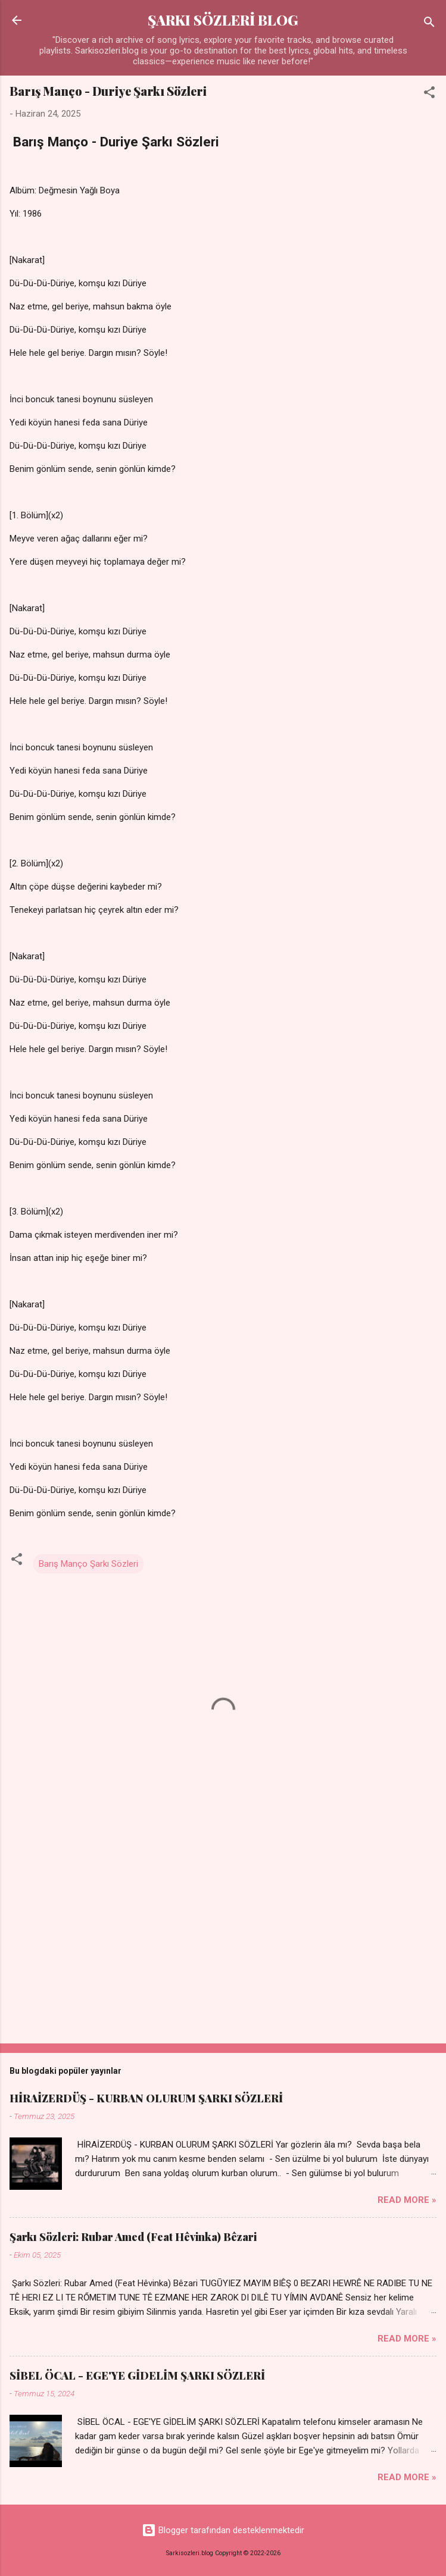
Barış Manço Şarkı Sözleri (88, 1563)
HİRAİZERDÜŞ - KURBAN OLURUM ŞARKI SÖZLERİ (146, 2098)
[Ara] (429, 24)
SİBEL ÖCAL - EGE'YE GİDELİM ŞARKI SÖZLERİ (137, 2375)
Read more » (407, 2200)
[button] (429, 94)
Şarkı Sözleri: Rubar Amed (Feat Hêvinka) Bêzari (133, 2237)
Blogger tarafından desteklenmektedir (223, 2530)
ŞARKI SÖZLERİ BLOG (223, 20)
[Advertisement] (223, 1941)
